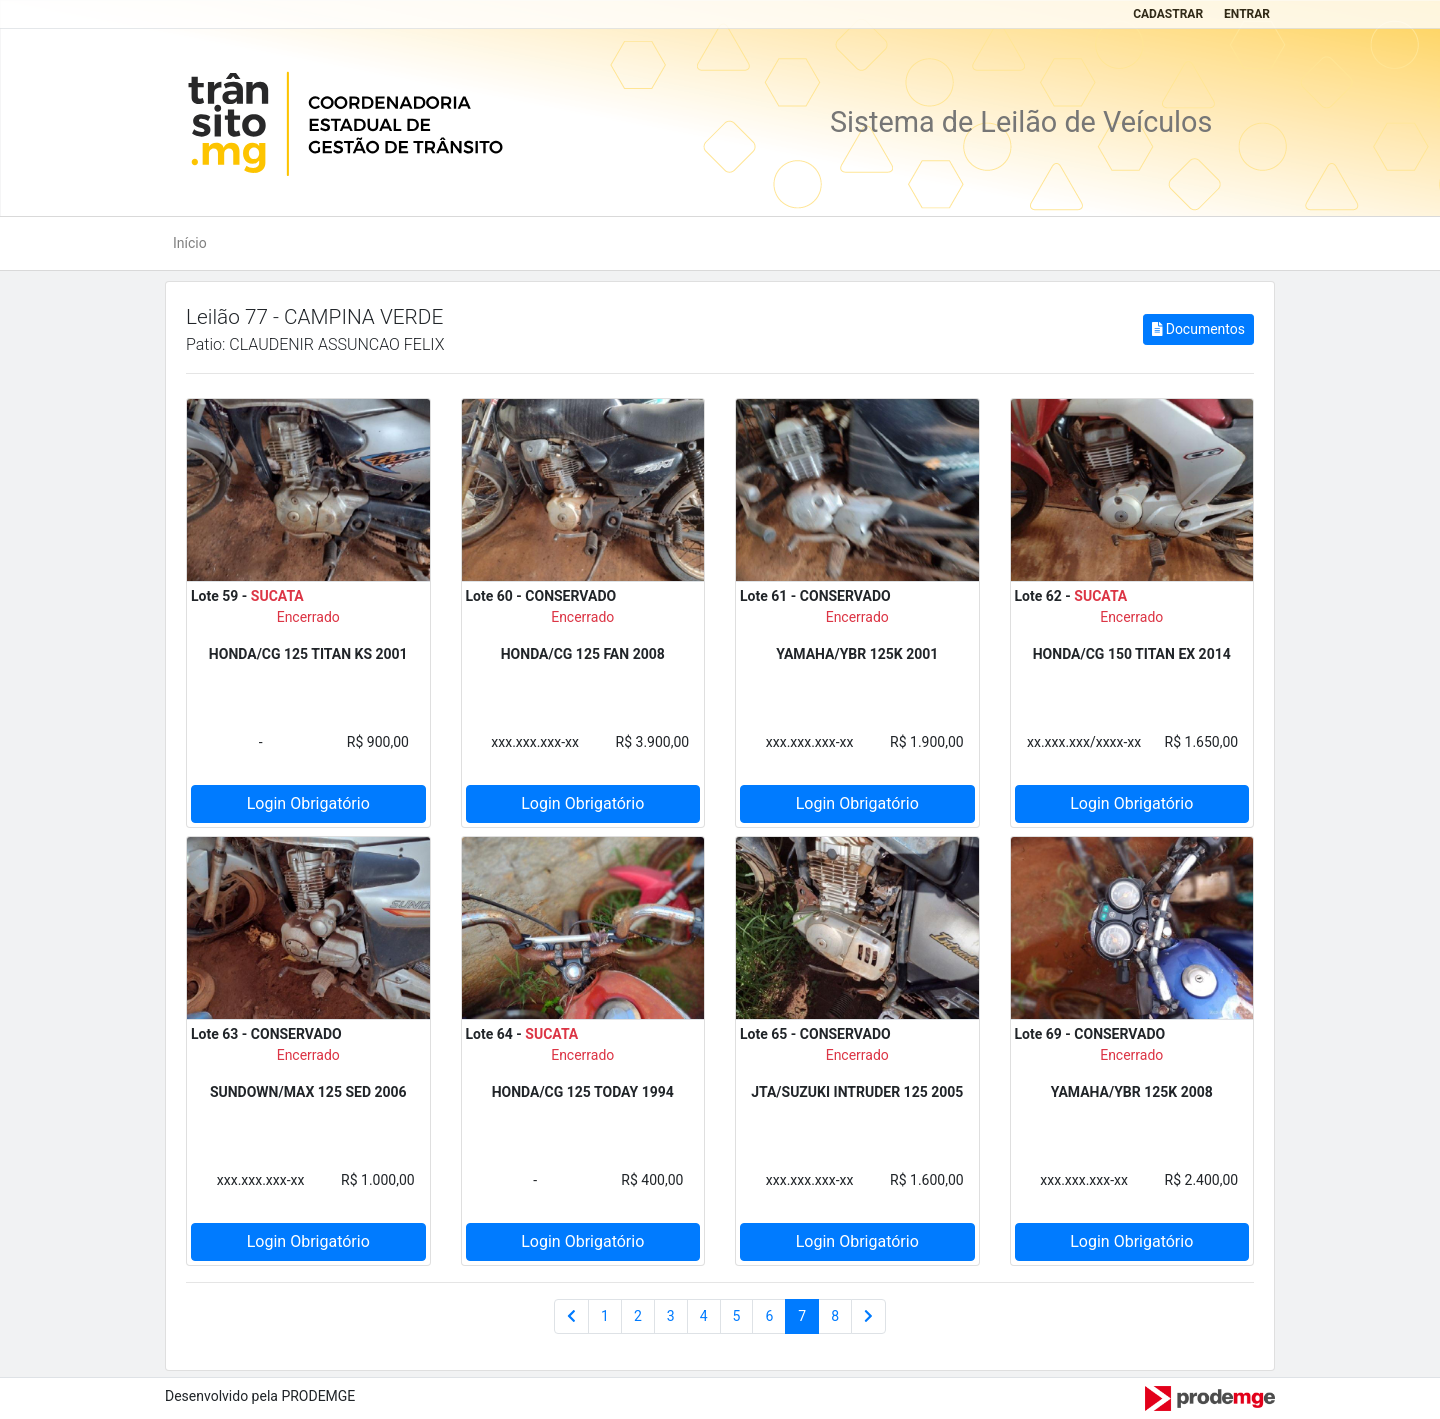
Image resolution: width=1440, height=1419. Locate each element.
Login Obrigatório (308, 803)
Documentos (1198, 329)
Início (190, 243)
